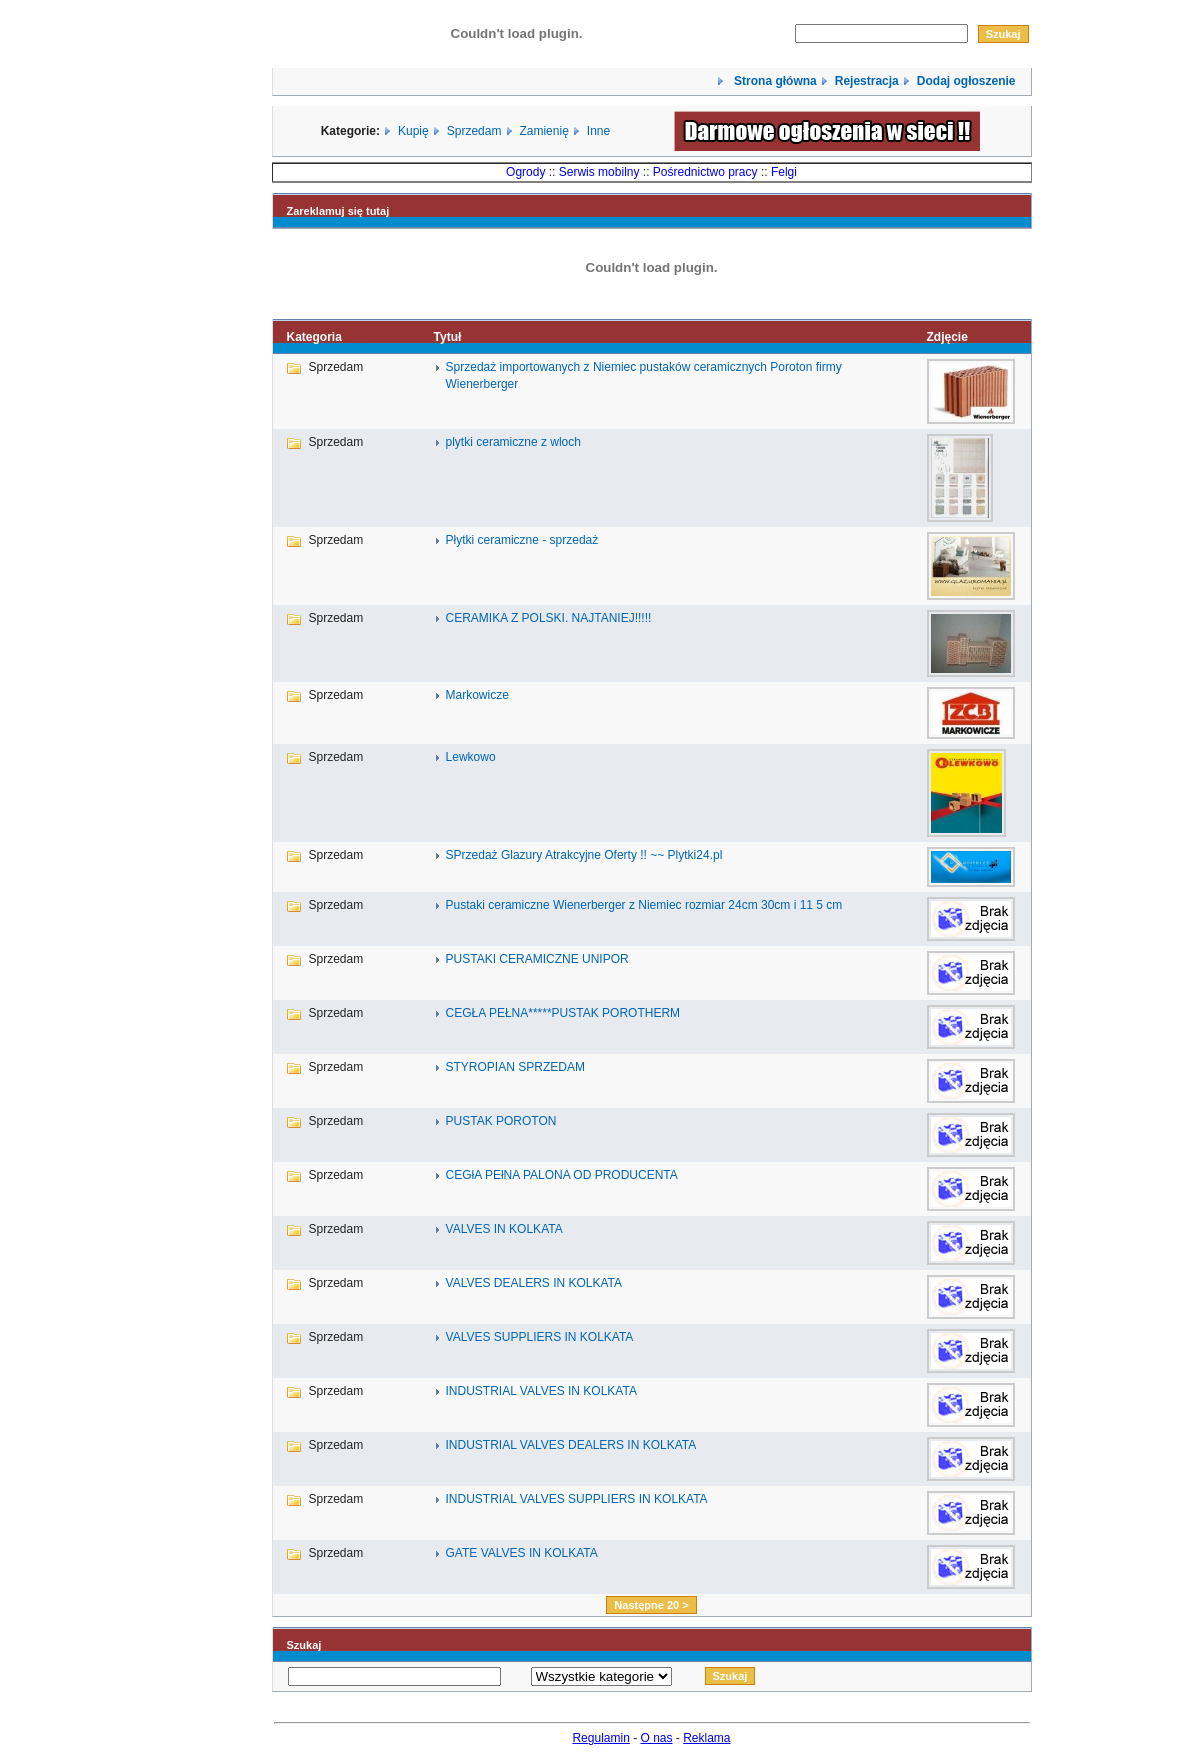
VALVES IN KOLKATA (504, 1229)
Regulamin (600, 1738)
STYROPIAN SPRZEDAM (515, 1067)
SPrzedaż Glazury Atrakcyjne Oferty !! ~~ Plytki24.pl (584, 855)
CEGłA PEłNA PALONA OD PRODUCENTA (562, 1175)
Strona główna (774, 81)
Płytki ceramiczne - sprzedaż (522, 540)
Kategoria (314, 337)
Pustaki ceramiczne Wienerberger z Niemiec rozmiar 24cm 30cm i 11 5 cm (644, 905)
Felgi (784, 172)
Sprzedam (474, 131)
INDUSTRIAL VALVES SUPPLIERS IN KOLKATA (577, 1499)
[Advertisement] (208, 873)
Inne (598, 131)
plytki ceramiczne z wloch (513, 442)
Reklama (706, 1738)
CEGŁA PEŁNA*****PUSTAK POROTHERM (563, 1013)
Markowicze (477, 695)
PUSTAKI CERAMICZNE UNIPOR (537, 959)
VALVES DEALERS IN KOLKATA (534, 1283)
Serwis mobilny (599, 172)
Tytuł (448, 337)
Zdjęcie (946, 337)
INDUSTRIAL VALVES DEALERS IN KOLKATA (571, 1445)
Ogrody (525, 172)
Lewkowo (471, 757)
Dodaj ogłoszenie (966, 81)
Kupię (413, 131)
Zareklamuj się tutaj (338, 211)
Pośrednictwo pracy (705, 172)
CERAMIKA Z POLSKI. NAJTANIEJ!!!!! (549, 618)
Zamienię (543, 131)
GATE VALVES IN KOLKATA (522, 1553)
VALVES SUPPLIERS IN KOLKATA (540, 1337)
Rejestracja (867, 81)
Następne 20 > (651, 1605)
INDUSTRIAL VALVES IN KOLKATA (541, 1391)
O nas (657, 1738)
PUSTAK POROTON (501, 1121)
